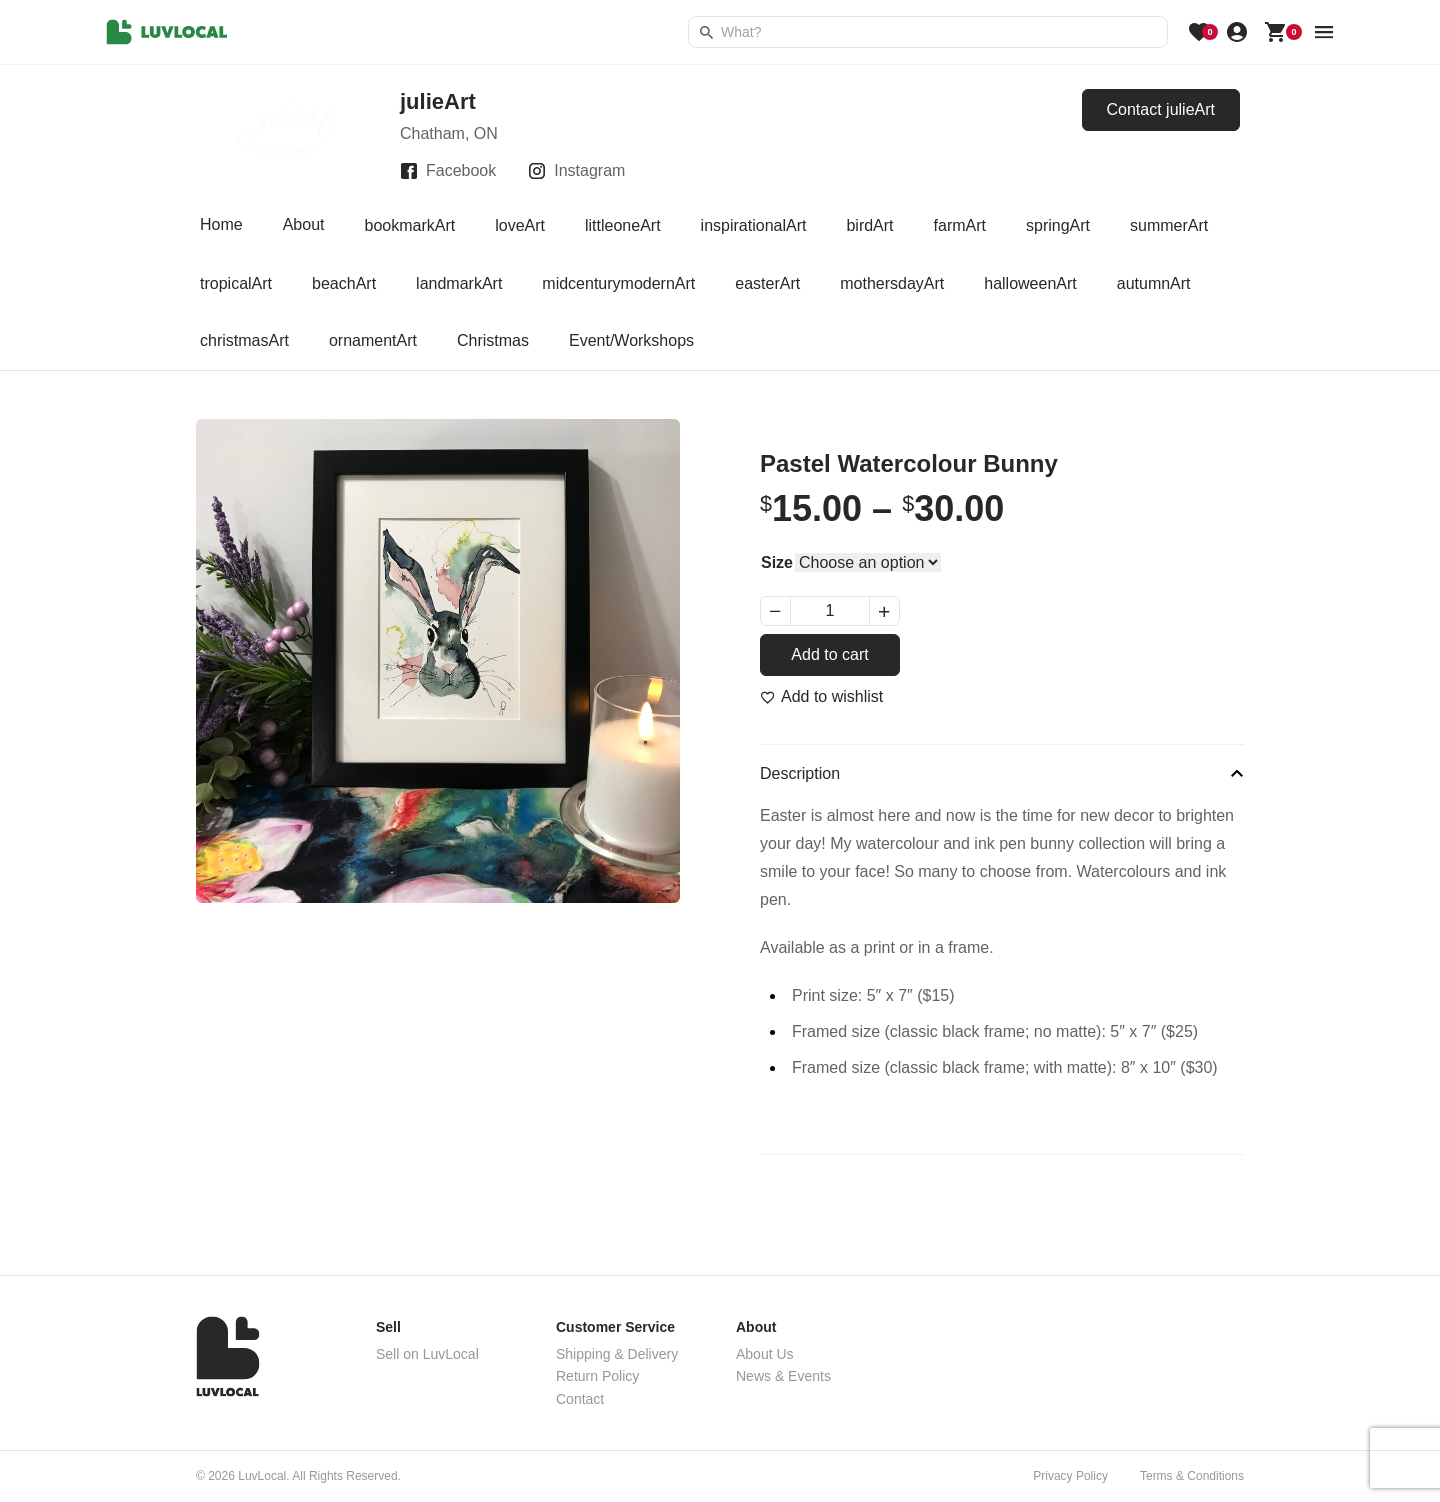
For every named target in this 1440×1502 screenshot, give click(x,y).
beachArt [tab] (344, 283)
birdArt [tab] (869, 225)
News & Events (783, 1376)
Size (777, 562)
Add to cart (829, 654)
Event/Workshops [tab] (631, 340)
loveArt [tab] (520, 225)
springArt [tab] (1058, 225)
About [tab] (304, 225)
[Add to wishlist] (821, 697)
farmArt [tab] (960, 225)
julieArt (438, 101)
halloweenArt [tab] (1030, 283)
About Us (765, 1354)
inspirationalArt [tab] (754, 225)
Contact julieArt (1161, 109)
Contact (580, 1399)
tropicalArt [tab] (236, 283)
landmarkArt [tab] (459, 283)
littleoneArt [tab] (623, 225)
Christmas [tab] (493, 340)
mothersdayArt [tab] (892, 283)
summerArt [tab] (1169, 225)
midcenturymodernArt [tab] (618, 283)
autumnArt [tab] (1154, 283)
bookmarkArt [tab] (410, 225)
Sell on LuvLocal (427, 1354)
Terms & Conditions (1192, 1476)
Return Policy (597, 1376)
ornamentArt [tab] (373, 340)
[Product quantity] (830, 611)
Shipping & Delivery (617, 1354)
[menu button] (1324, 32)
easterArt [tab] (767, 283)
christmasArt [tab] (244, 340)
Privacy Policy (1070, 1476)
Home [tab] (221, 225)
